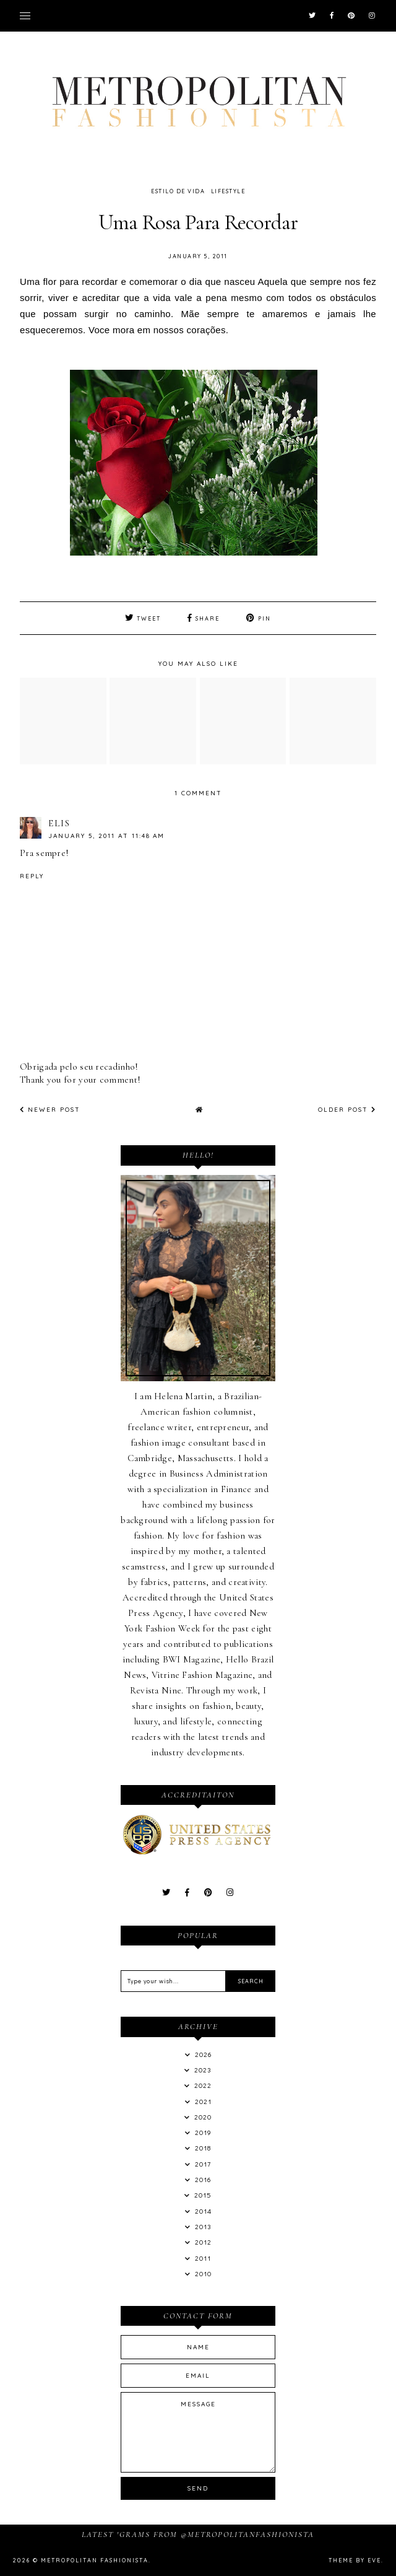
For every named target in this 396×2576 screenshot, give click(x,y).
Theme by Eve (355, 2560)
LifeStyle (228, 191)
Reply (32, 876)
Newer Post (50, 1110)
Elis (59, 823)
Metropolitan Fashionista (94, 2560)
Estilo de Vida (178, 191)
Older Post (347, 1110)
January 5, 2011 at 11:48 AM (106, 836)
